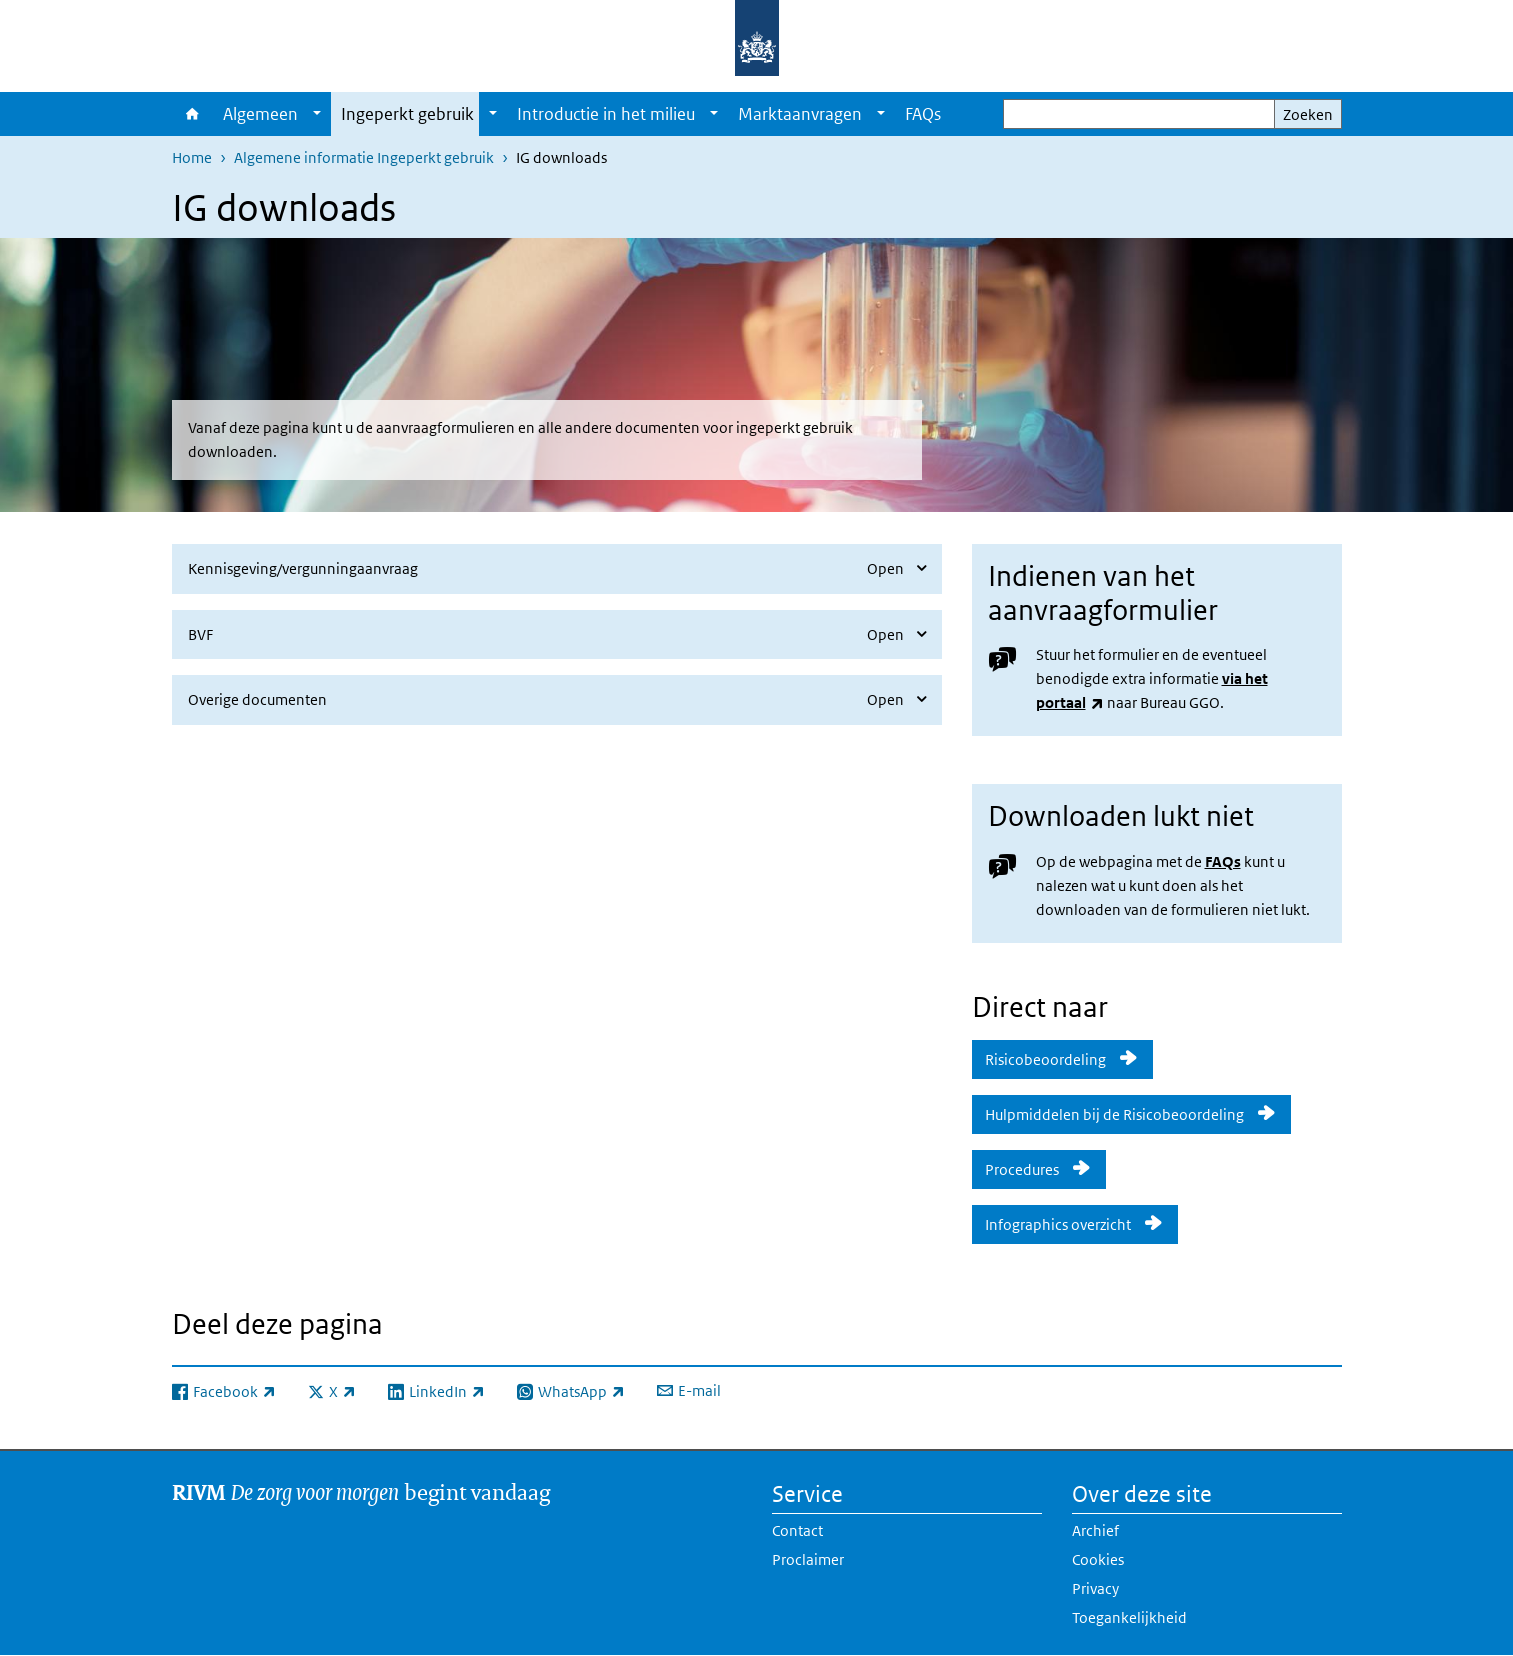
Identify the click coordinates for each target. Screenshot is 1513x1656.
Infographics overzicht (1058, 1224)
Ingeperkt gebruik (407, 114)
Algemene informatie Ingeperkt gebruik (364, 157)
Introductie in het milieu (606, 114)
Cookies (1098, 1559)
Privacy (1095, 1588)
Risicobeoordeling (1045, 1059)
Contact (797, 1530)
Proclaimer (808, 1559)
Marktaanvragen (800, 114)
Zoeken (1308, 114)
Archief (1095, 1530)
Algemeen (260, 114)
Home (192, 114)
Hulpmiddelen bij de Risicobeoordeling (1114, 1114)
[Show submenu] (317, 114)
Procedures (1022, 1169)
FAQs (923, 114)
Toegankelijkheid (1129, 1617)
